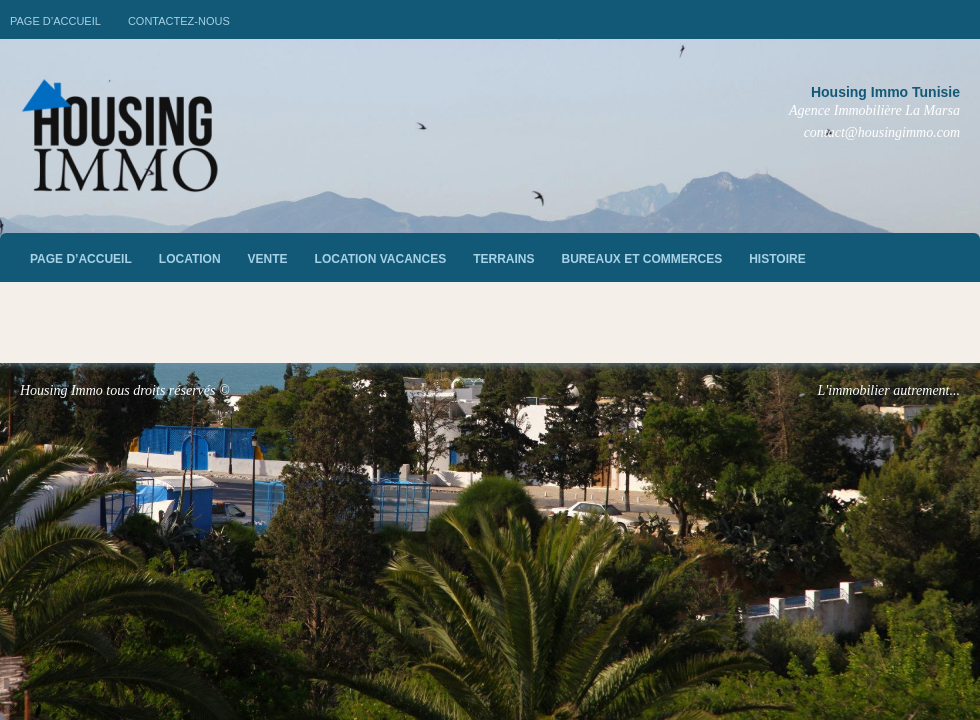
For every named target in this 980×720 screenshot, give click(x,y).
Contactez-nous (179, 21)
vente (268, 259)
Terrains (503, 259)
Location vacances (381, 259)
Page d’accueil (55, 21)
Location (190, 259)
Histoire (777, 259)
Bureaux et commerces (642, 259)
